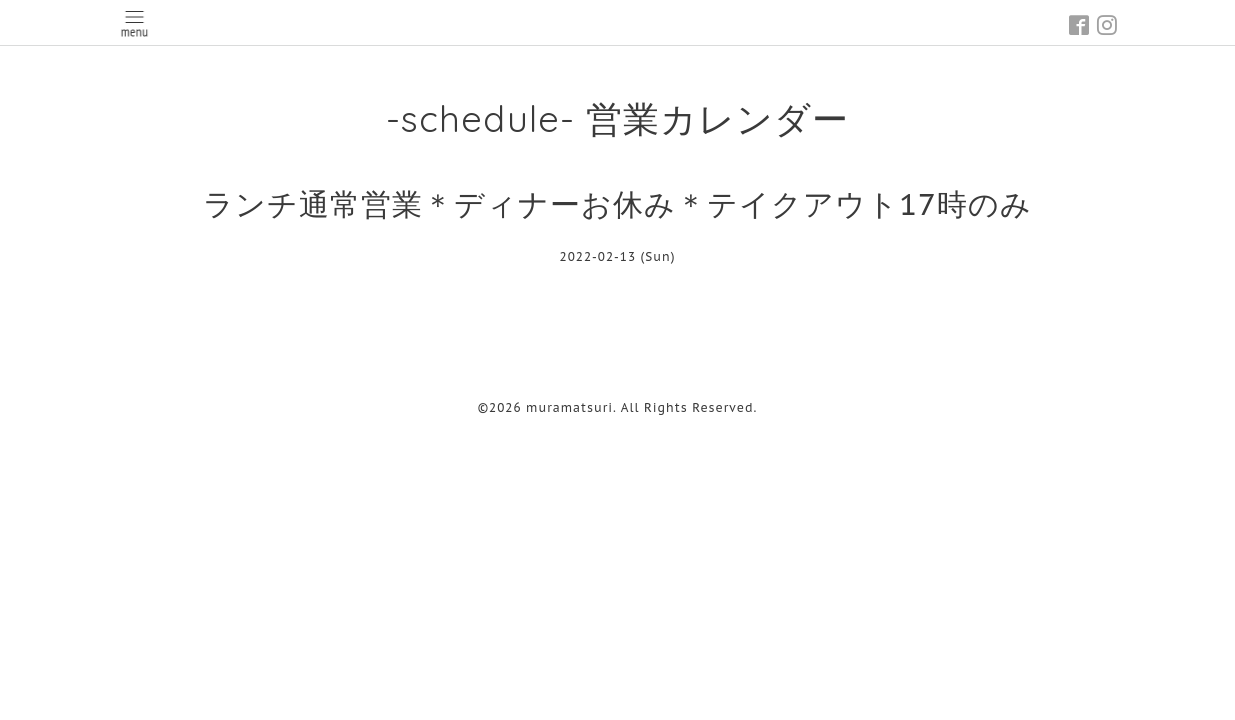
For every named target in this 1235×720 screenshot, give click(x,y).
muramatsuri (569, 407)
